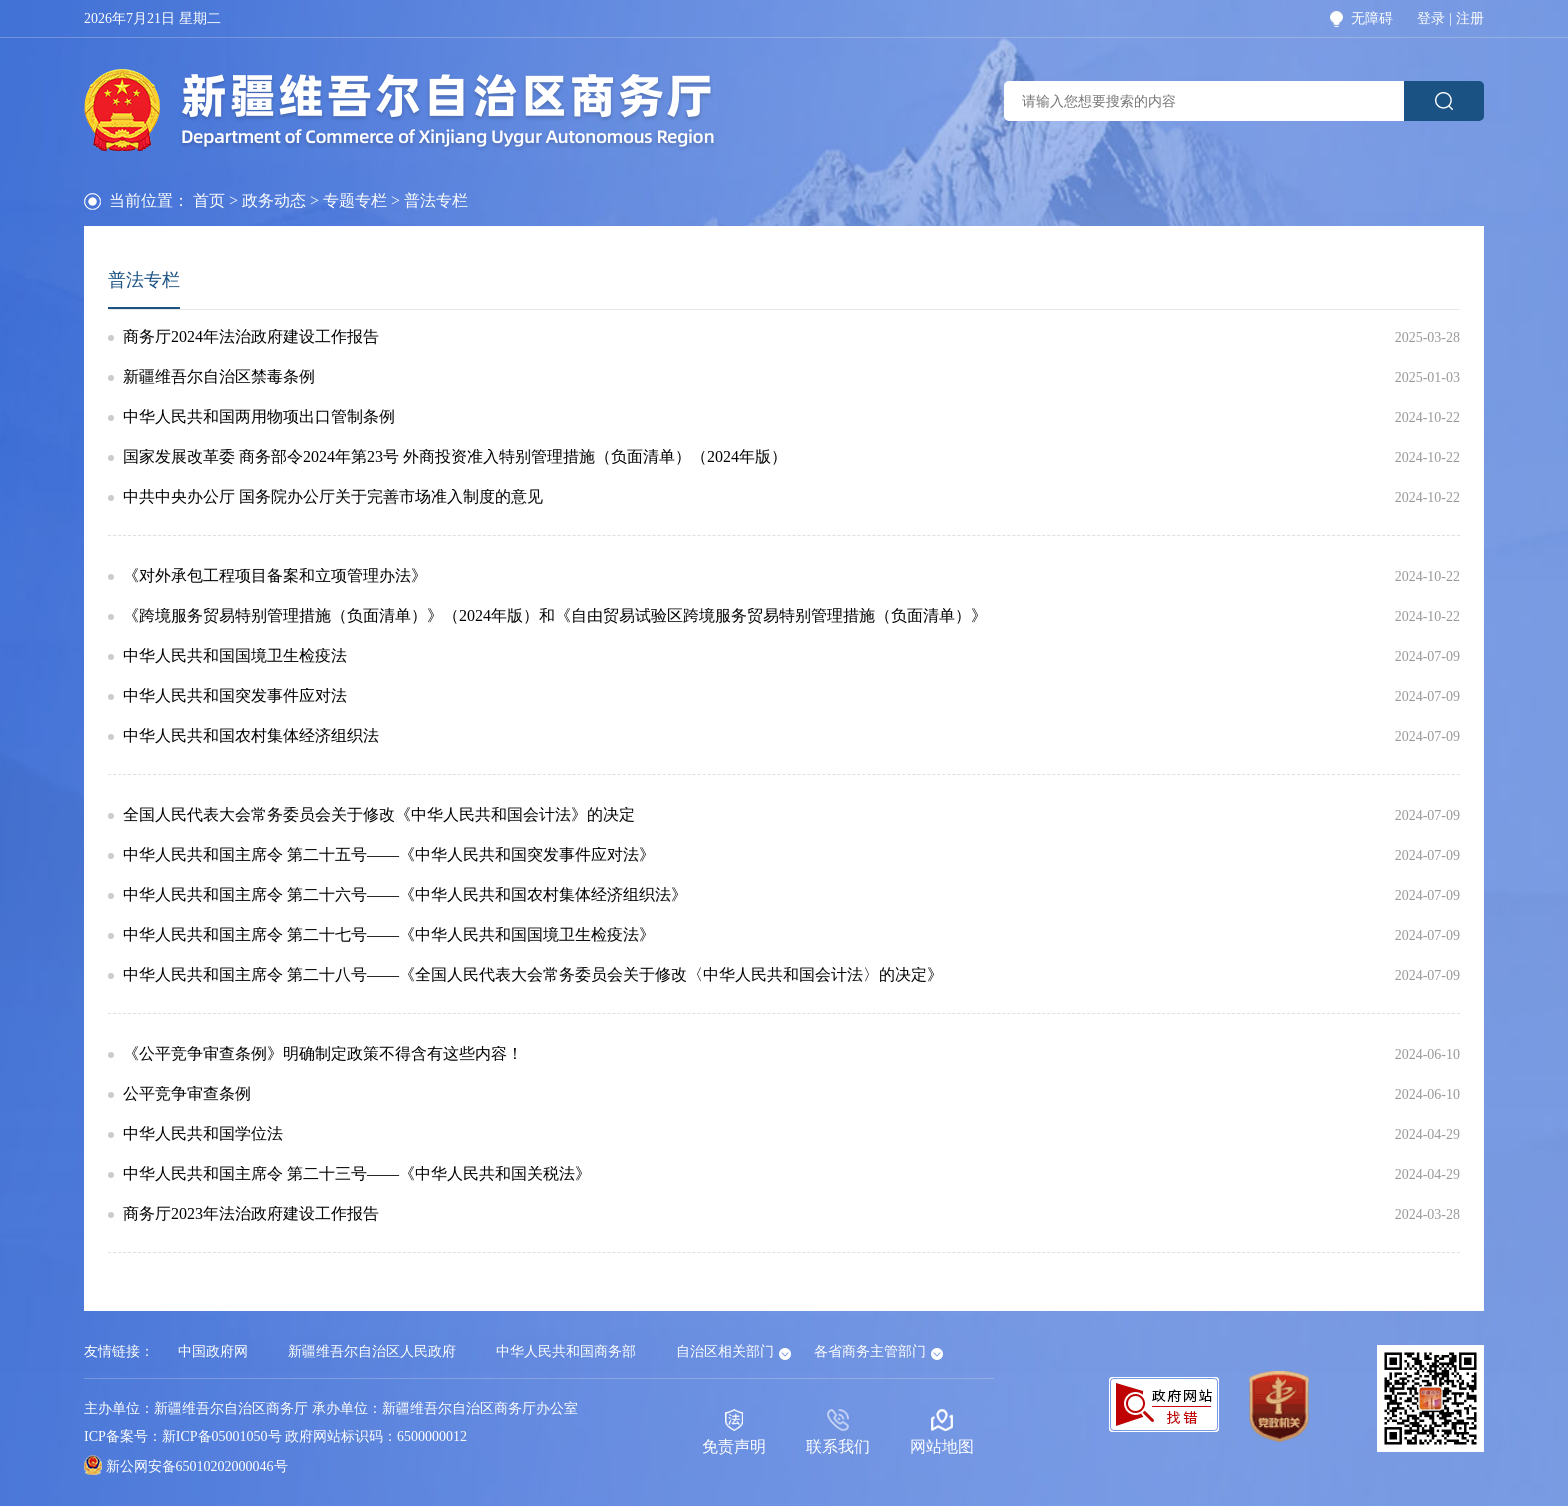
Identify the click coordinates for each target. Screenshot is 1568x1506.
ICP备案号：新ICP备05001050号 (183, 1436)
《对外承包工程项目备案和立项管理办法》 (275, 576)
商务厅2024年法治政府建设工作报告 (251, 337)
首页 (209, 200)
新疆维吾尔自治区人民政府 (372, 1351)
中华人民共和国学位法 (203, 1134)
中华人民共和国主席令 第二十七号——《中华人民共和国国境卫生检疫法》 (389, 935)
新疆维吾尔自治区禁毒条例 (219, 377)
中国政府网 (213, 1351)
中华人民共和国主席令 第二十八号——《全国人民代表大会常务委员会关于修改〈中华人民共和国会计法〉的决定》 (533, 975)
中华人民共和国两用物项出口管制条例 (259, 417)
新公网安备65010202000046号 (197, 1466)
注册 (1470, 19)
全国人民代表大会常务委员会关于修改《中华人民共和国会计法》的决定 (379, 815)
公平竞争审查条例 (187, 1094)
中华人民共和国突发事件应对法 (235, 696)
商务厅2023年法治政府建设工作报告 (251, 1214)
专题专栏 (355, 200)
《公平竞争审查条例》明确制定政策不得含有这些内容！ (323, 1054)
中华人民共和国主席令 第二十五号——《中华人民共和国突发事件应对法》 (389, 855)
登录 (1431, 19)
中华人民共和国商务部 (566, 1351)
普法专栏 (144, 280)
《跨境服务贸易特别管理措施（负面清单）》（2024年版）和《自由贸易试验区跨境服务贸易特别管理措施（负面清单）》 (555, 616)
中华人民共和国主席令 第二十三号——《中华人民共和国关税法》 (357, 1174)
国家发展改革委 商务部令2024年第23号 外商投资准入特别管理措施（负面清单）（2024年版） (455, 457)
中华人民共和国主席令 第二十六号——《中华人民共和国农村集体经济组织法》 (405, 895)
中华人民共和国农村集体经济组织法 (251, 736)
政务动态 (274, 200)
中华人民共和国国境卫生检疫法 (235, 656)
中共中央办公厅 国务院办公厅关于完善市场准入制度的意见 (333, 497)
